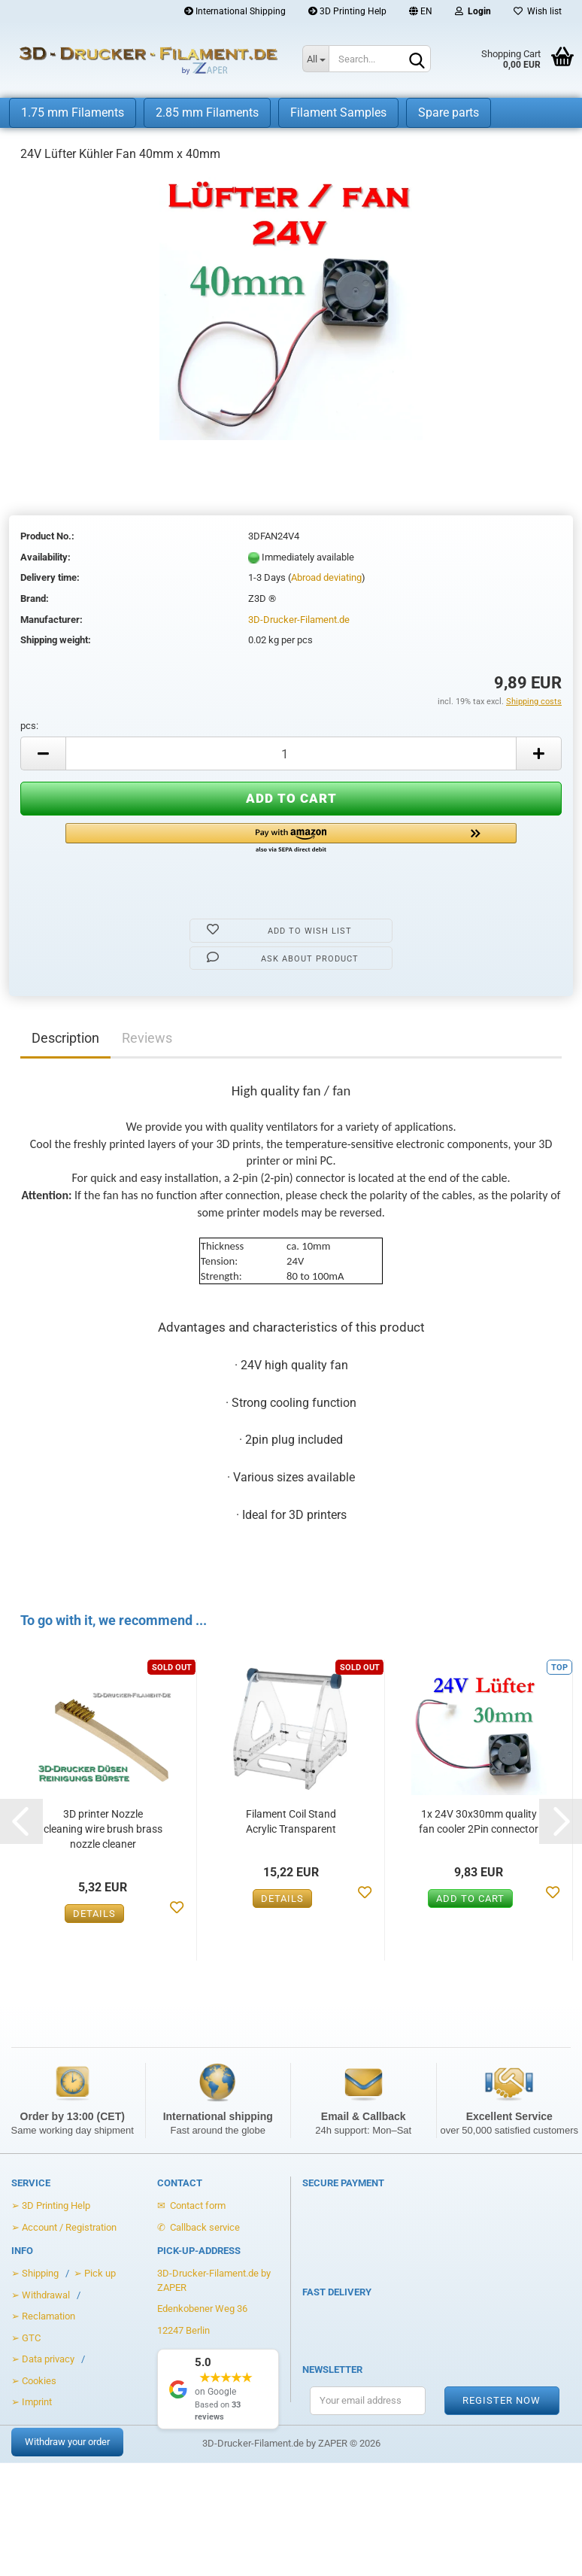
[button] (291, 839)
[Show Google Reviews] (218, 2389)
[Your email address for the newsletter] (368, 2400)
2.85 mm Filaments (207, 112)
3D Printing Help (347, 11)
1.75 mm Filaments (72, 112)
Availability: (45, 557)
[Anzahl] (291, 753)
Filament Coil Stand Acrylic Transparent (291, 1821)
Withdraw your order (67, 2441)
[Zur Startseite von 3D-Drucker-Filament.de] (140, 60)
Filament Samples (338, 112)
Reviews (147, 1038)
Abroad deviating (326, 577)
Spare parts (448, 112)
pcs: (29, 725)
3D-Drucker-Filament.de (299, 619)
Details (94, 1913)
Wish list (538, 11)
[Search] (416, 59)
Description (65, 1038)
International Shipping (235, 11)
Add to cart (470, 1898)
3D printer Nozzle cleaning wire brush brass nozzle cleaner (103, 1829)
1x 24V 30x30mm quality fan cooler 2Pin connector (478, 1821)
